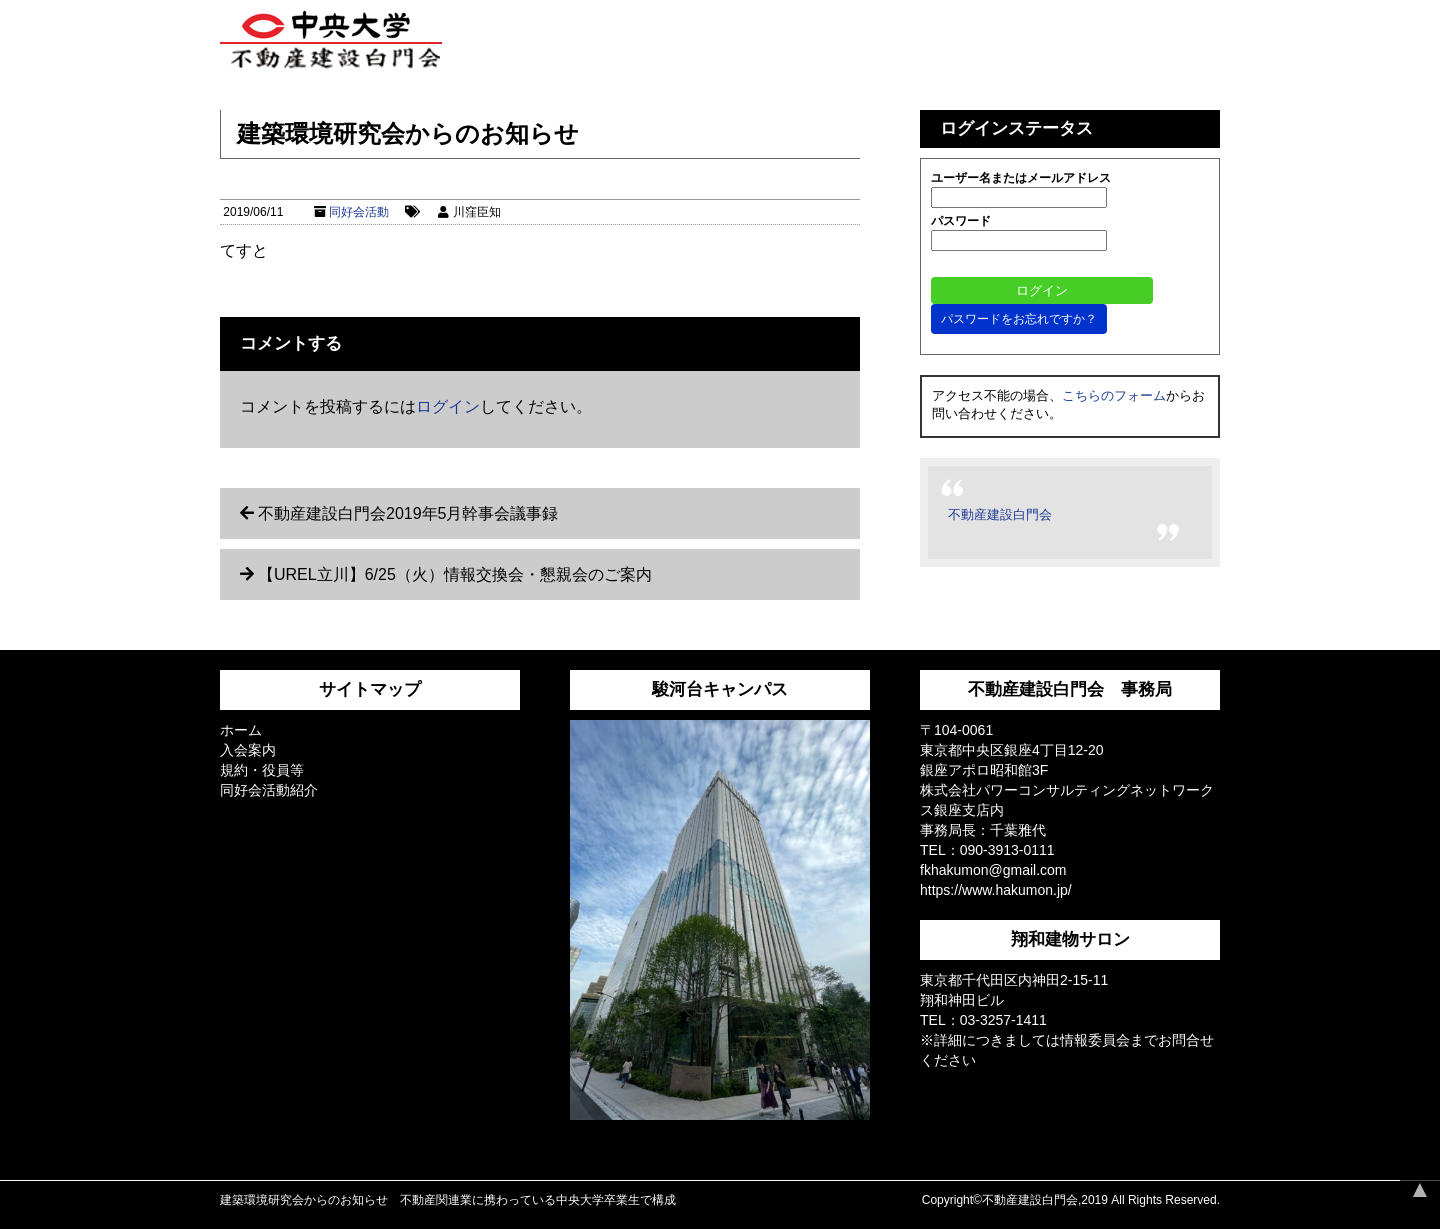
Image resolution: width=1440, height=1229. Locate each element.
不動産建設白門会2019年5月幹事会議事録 (408, 513)
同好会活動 (359, 212)
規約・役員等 (262, 770)
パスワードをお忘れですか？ (1019, 319)
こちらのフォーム (1114, 395)
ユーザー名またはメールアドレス (1021, 178)
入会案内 (248, 750)
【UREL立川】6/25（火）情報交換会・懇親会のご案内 (455, 574)
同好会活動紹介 (269, 790)
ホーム (241, 730)
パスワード (961, 221)
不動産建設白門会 (1000, 514)
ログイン (448, 406)
